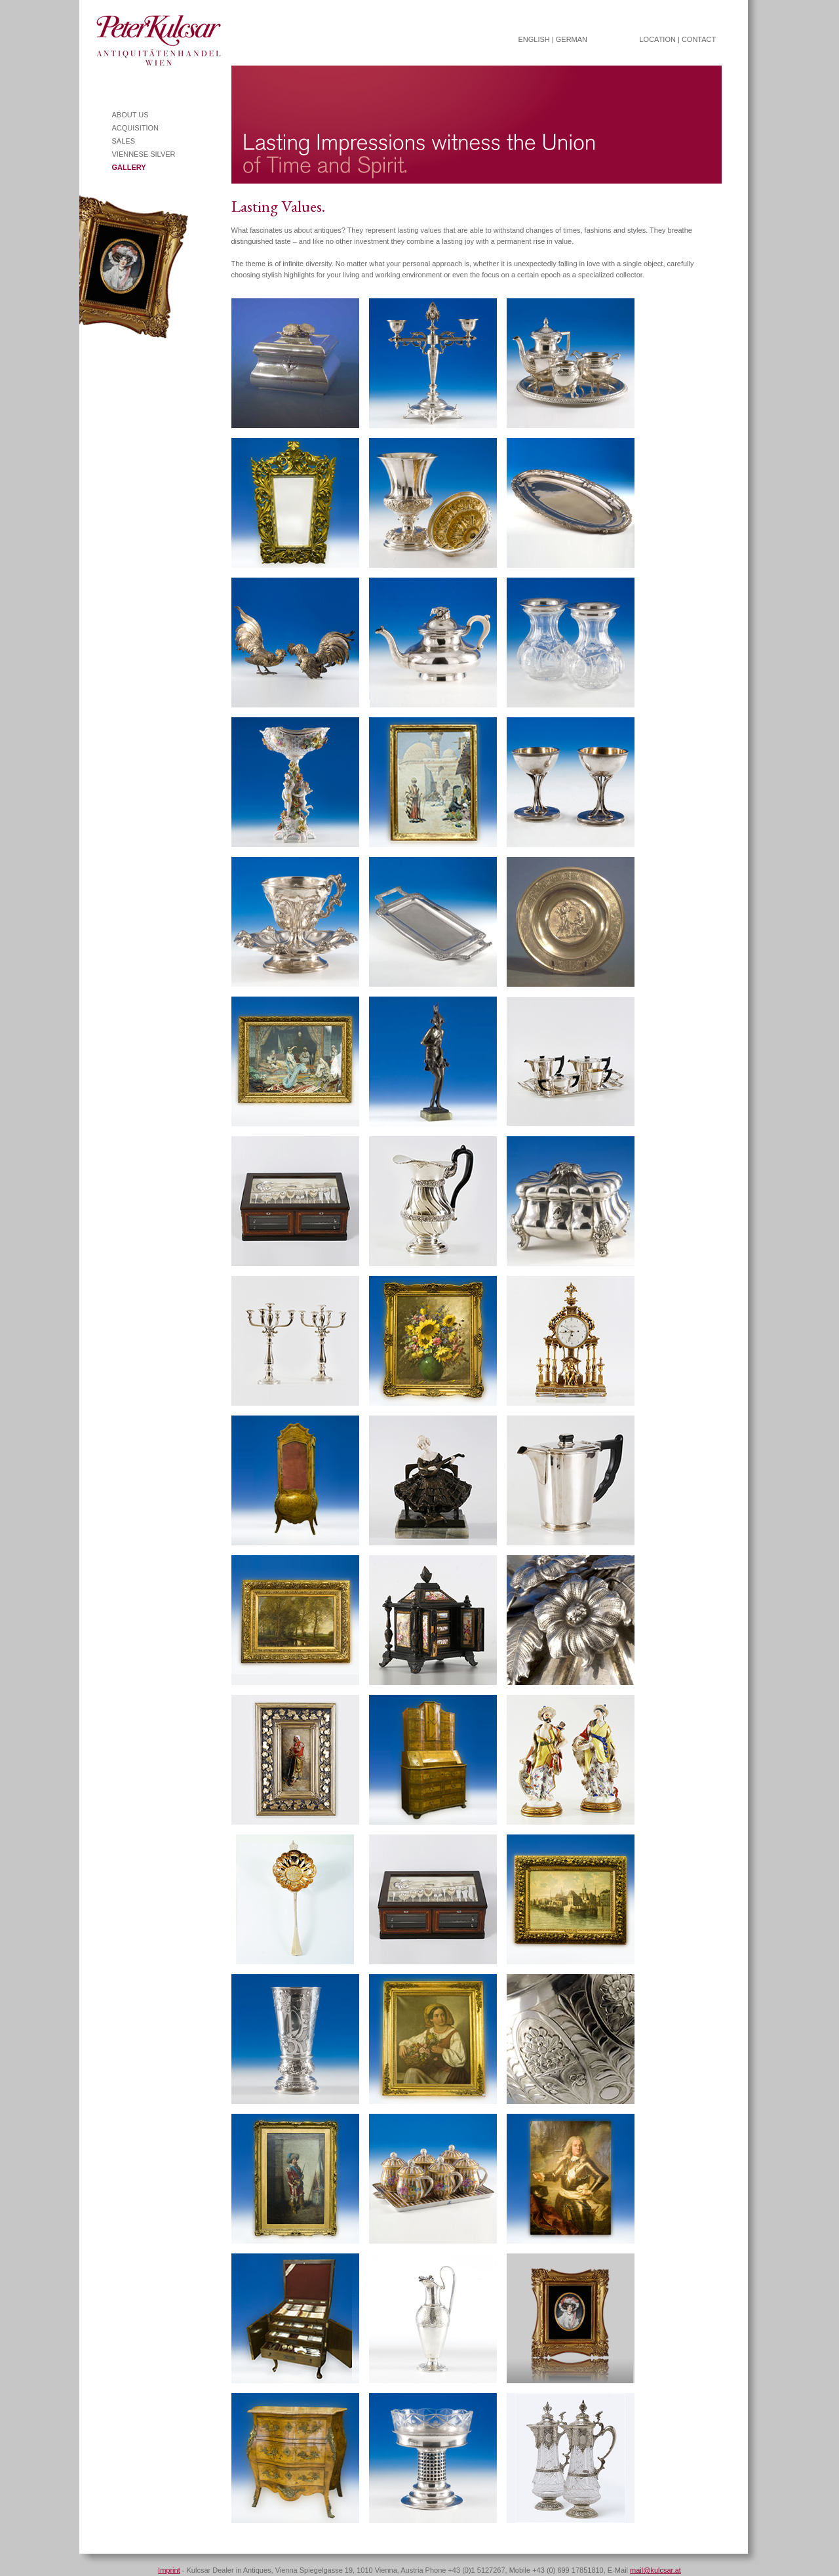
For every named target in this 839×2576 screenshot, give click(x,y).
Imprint (169, 2570)
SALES (123, 141)
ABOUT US (130, 115)
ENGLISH (534, 39)
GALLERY (129, 167)
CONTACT (699, 39)
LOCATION (658, 39)
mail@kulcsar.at (655, 2570)
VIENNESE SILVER (144, 154)
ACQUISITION (135, 128)
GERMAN (571, 39)
